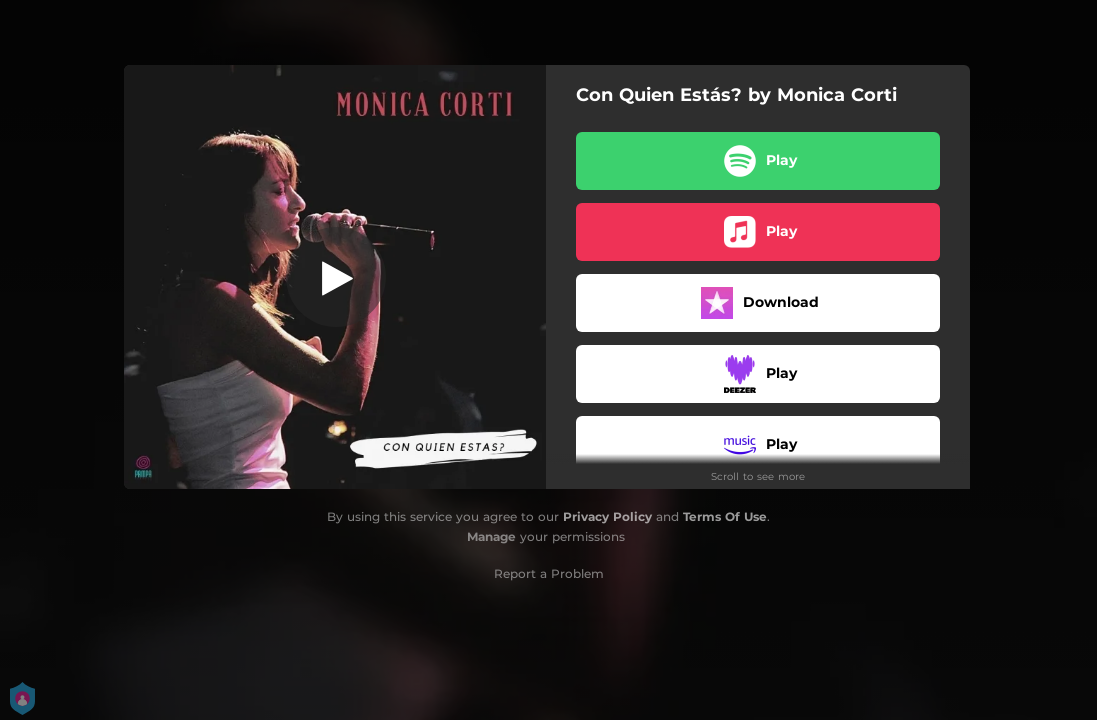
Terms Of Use (725, 516)
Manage (491, 536)
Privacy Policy (607, 516)
